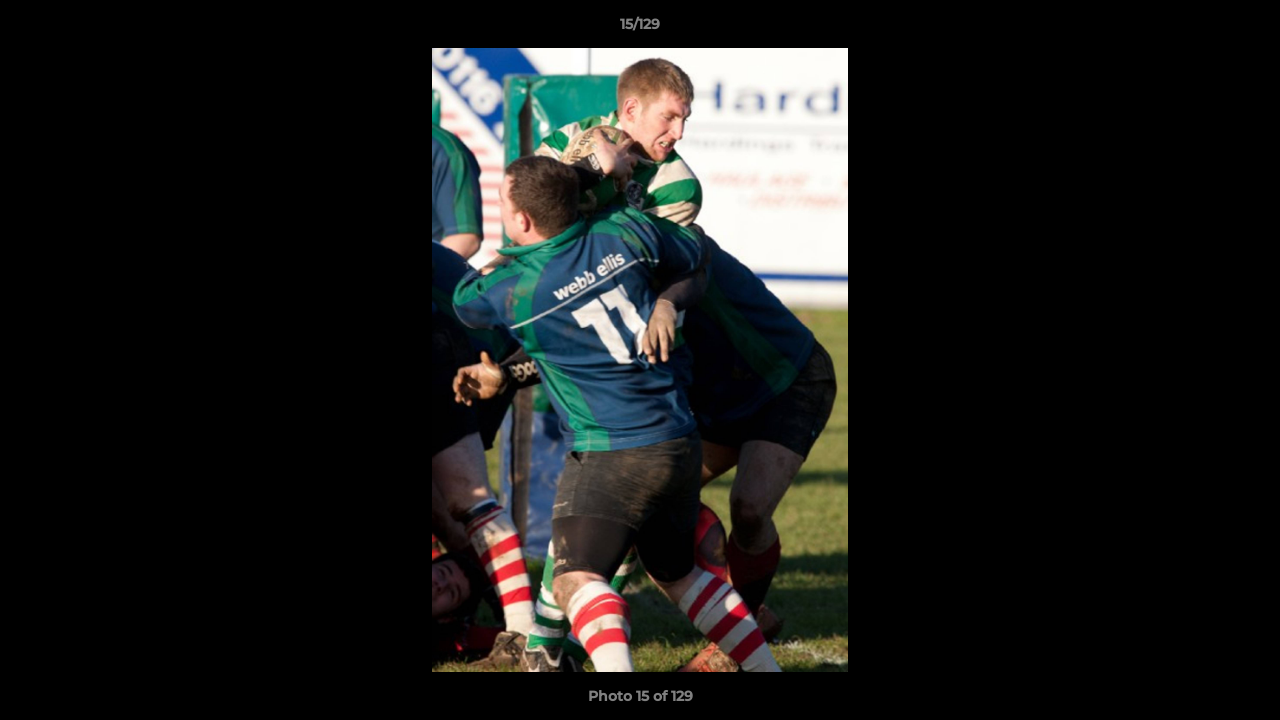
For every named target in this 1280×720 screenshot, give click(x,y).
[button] (1244, 29)
